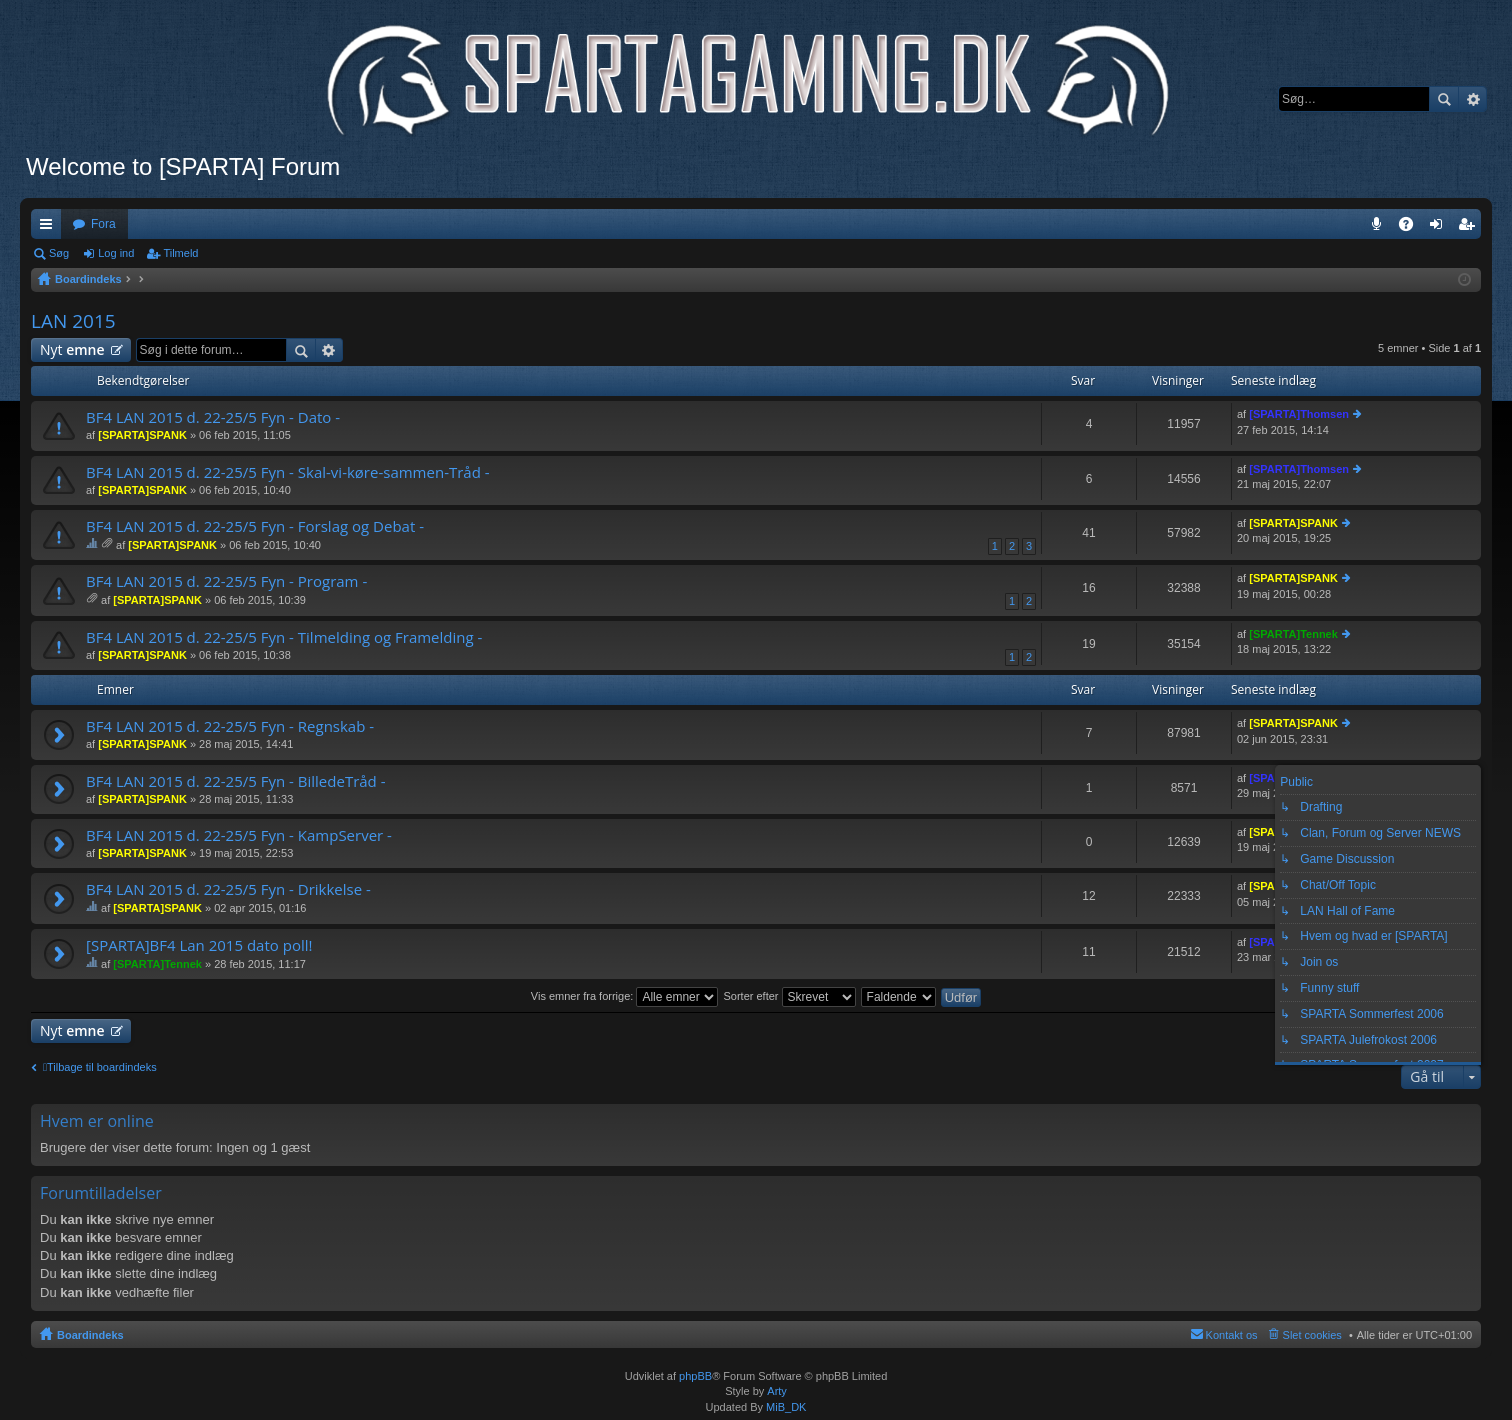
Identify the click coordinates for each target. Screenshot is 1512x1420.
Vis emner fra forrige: (625, 996)
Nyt (72, 349)
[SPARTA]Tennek (1293, 634)
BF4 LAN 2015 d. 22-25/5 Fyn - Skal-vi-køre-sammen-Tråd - (288, 472)
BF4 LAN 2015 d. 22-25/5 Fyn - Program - (226, 581)
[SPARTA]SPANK (142, 435)
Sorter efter (789, 996)
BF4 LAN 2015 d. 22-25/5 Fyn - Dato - (213, 417)
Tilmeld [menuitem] (1472, 228)
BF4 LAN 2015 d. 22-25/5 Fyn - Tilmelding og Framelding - (284, 637)
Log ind (116, 253)
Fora (103, 224)
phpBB (695, 1376)
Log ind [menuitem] (1440, 228)
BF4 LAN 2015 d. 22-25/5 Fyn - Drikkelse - (228, 889)
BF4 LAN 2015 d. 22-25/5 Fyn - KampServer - (239, 835)
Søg (1444, 99)
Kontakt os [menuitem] (1232, 1335)
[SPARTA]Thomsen (1299, 414)
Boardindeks (90, 1335)
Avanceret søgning (1472, 99)
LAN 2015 (73, 321)
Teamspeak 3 (1380, 228)
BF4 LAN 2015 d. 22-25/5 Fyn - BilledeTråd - (236, 781)
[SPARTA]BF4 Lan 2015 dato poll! (199, 945)
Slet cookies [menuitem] (1312, 1335)
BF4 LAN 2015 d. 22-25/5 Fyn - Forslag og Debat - (255, 526)
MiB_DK (784, 1407)
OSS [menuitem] (1413, 228)
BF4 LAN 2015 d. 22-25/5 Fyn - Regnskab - (230, 726)
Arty (777, 1391)
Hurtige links (50, 228)
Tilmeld (180, 253)
